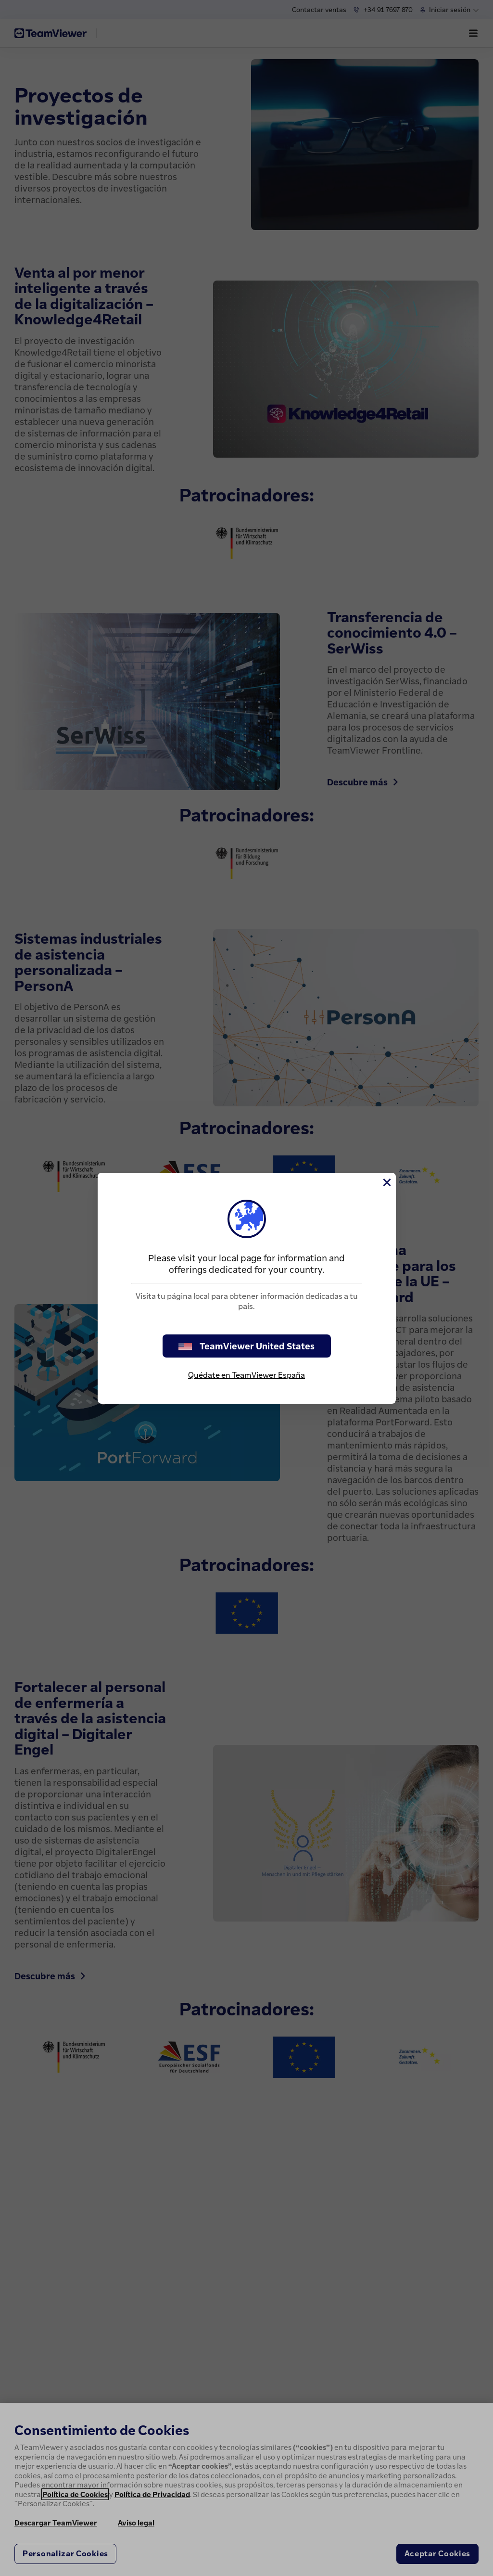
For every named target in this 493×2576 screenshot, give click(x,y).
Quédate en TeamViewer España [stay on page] (246, 1375)
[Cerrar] (386, 1182)
